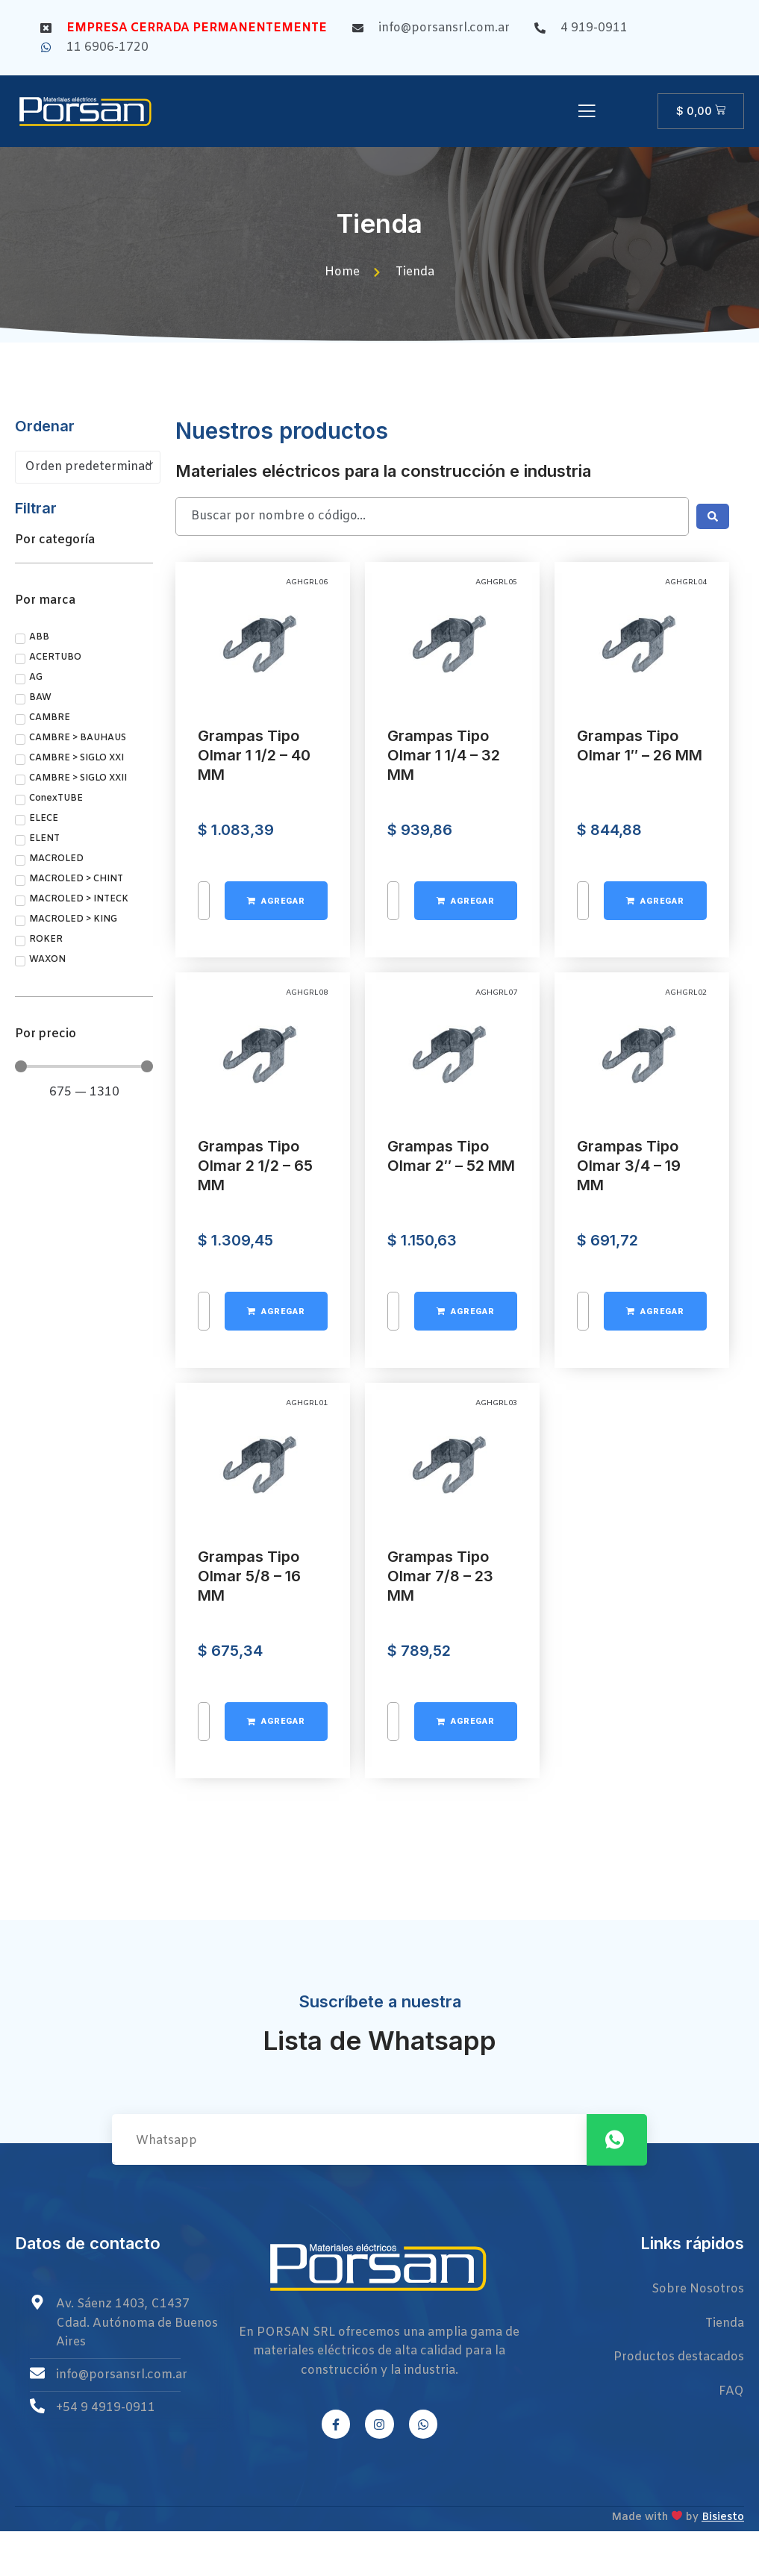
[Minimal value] (84, 1066)
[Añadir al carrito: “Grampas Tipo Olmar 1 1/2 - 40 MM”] (276, 1191)
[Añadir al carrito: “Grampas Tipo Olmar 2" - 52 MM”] (465, 1602)
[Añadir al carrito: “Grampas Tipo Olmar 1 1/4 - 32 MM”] (465, 1191)
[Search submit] (712, 516)
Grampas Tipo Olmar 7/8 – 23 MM (440, 1867)
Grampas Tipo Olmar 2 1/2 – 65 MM (255, 1456)
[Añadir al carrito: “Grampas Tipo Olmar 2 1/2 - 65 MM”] (276, 1602)
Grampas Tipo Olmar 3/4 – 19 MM (629, 1456)
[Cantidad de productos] (204, 1191)
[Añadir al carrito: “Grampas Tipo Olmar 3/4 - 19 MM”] (655, 1602)
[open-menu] (587, 112)
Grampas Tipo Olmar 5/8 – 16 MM (249, 1867)
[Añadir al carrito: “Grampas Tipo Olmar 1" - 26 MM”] (655, 1191)
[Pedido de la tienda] (87, 467)
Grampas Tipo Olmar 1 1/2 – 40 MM (254, 1046)
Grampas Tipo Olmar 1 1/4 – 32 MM (443, 1046)
